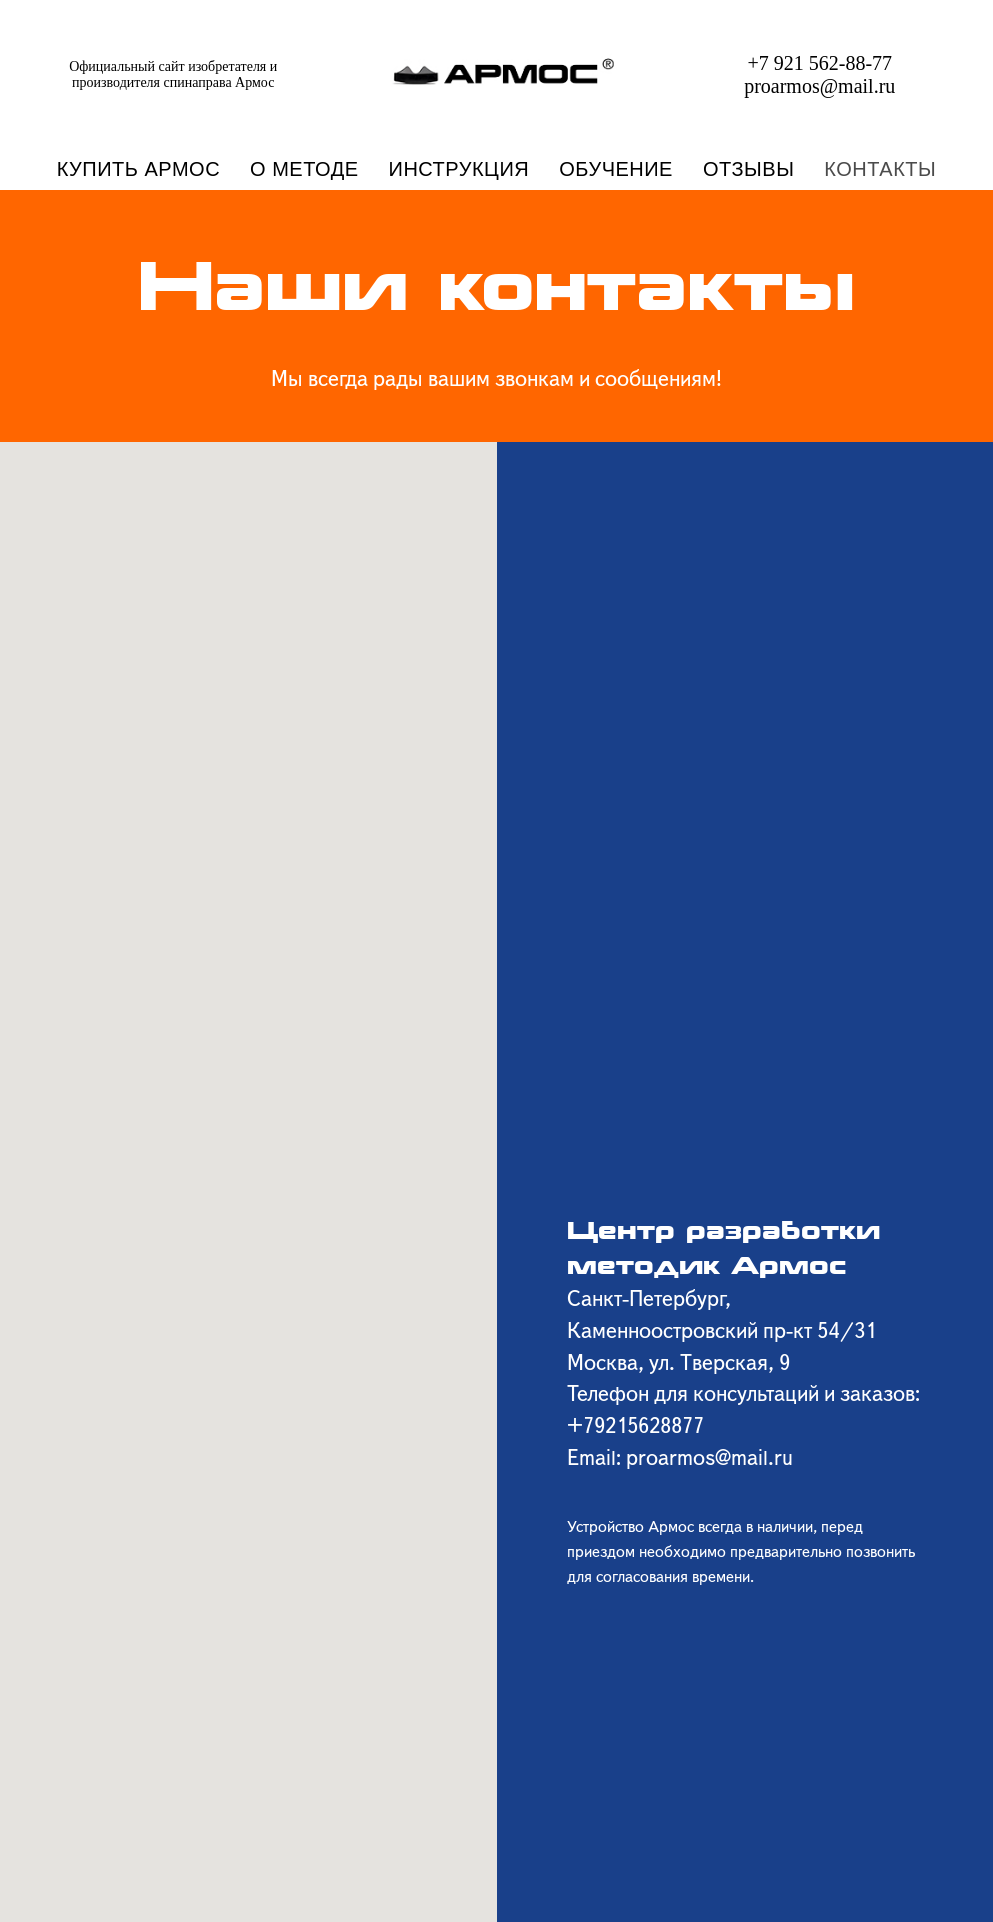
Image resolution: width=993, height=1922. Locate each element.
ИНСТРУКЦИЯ (459, 169)
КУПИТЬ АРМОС (138, 169)
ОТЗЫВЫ (748, 169)
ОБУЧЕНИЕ (616, 169)
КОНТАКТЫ (880, 169)
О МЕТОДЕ (304, 169)
